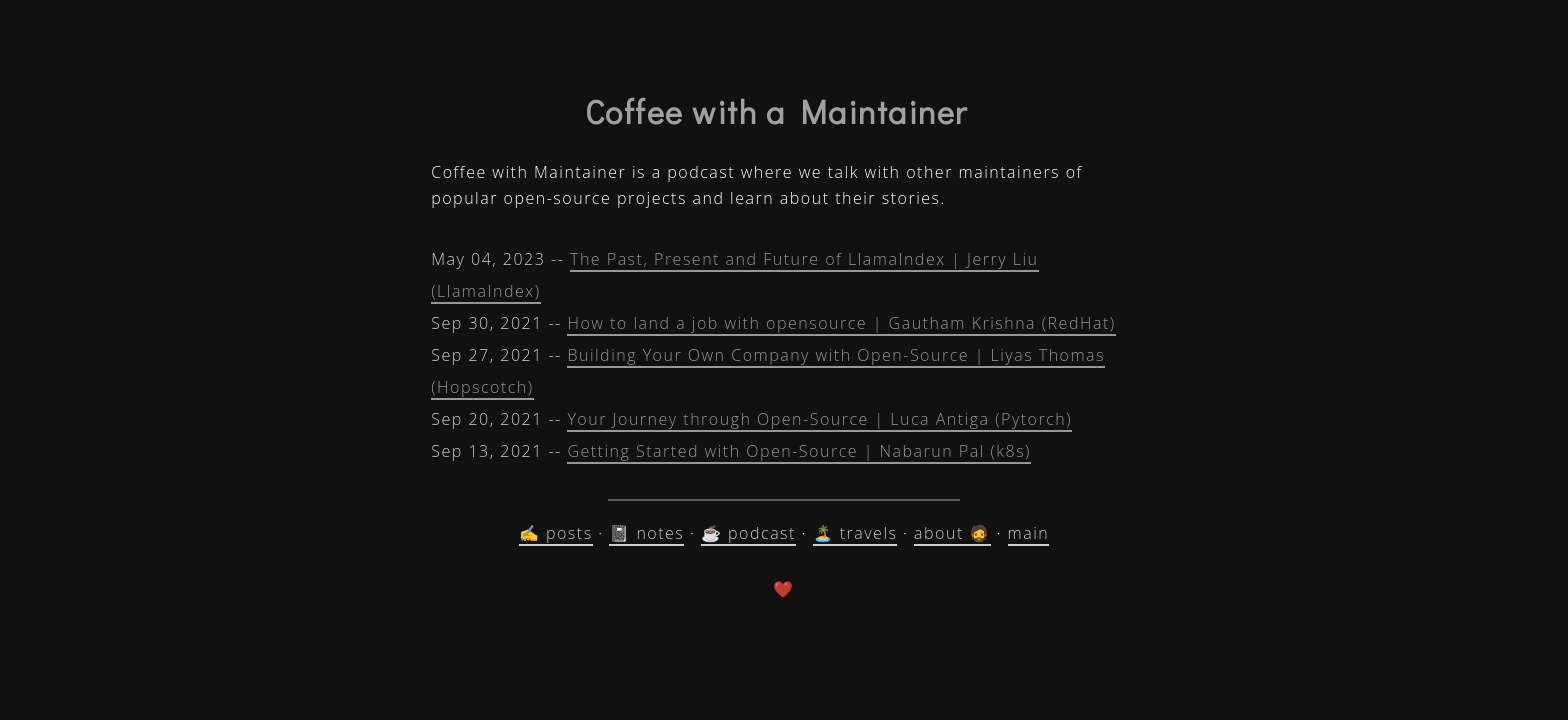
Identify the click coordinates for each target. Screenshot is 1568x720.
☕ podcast (748, 533)
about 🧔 (952, 533)
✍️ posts (556, 533)
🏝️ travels (855, 533)
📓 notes (646, 533)
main (1029, 533)
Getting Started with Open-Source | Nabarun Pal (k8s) (799, 451)
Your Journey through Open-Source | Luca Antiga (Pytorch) (819, 419)
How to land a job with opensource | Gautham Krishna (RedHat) (841, 323)
